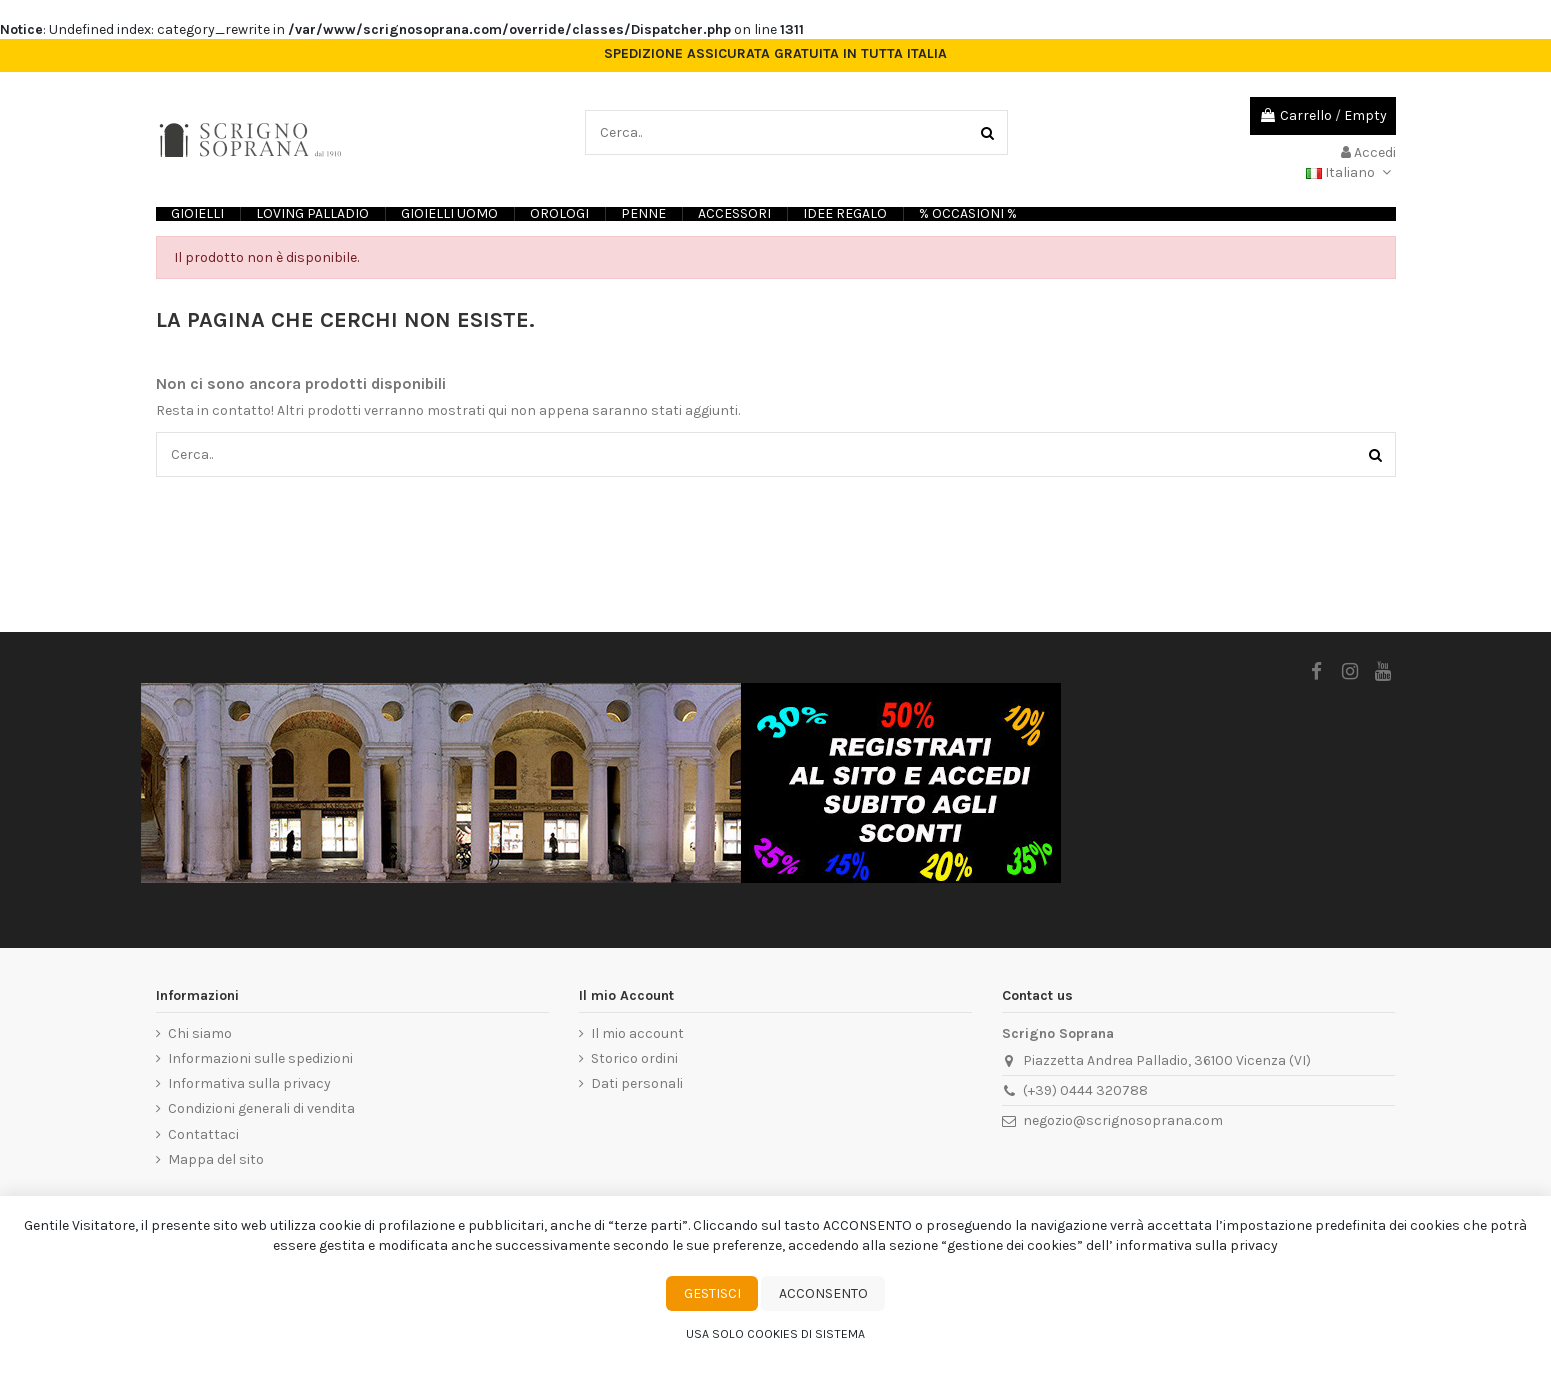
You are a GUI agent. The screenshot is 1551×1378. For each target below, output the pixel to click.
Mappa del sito (216, 1159)
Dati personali (637, 1083)
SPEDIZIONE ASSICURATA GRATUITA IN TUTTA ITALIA (775, 54)
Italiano (1351, 172)
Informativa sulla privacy (249, 1083)
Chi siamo (200, 1033)
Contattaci (203, 1134)
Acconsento (823, 1293)
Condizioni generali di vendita (261, 1108)
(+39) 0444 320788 (1085, 1090)
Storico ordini (634, 1058)
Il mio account (637, 1033)
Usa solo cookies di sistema (775, 1334)
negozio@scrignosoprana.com (1123, 1120)
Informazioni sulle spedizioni (260, 1058)
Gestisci (712, 1293)
